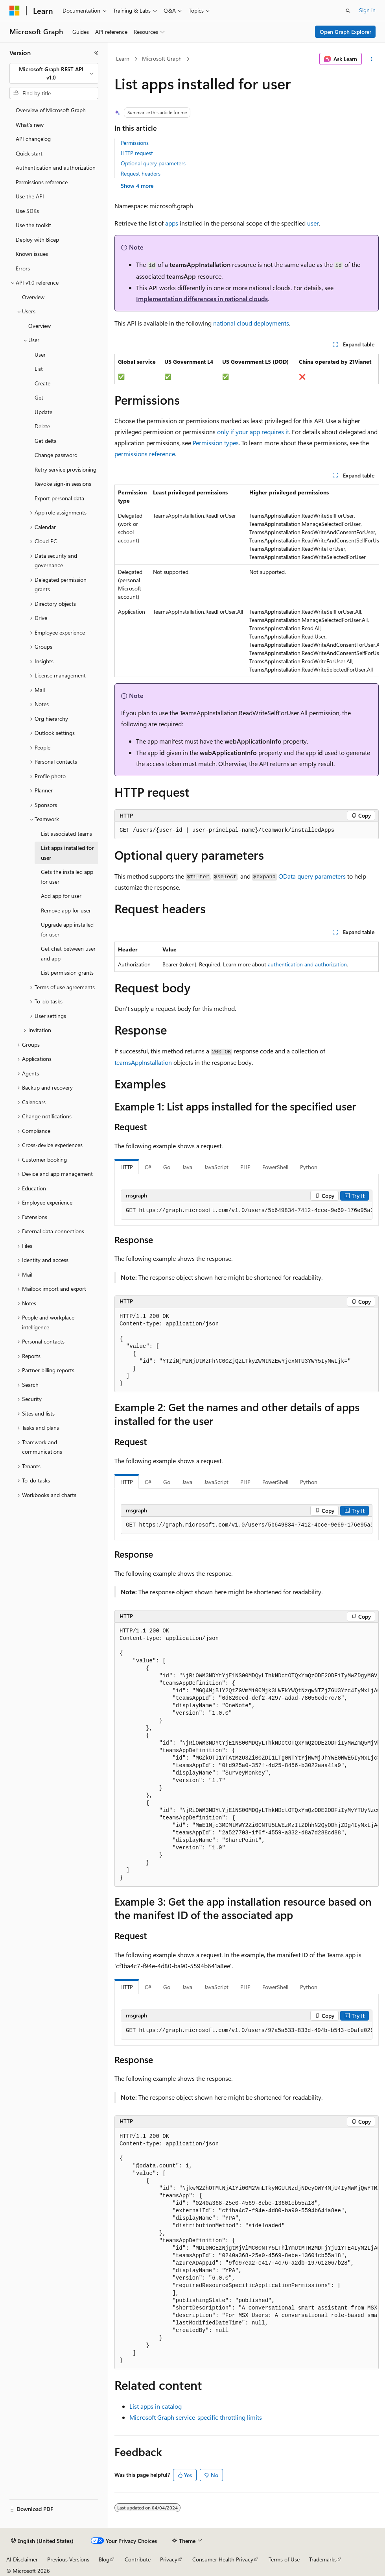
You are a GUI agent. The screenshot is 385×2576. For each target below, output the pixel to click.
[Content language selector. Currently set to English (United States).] (42, 2541)
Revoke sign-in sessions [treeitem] (63, 483)
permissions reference (144, 454)
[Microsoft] (14, 11)
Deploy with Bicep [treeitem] (37, 239)
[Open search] (348, 11)
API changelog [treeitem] (33, 138)
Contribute (138, 2559)
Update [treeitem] (43, 412)
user (313, 223)
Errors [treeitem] (23, 268)
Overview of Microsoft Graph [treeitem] (51, 110)
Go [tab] (166, 1167)
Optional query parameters (153, 163)
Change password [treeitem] (56, 455)
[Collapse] (96, 53)
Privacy (168, 2559)
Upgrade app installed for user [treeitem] (67, 929)
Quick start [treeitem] (29, 153)
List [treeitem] (39, 368)
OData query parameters (312, 876)
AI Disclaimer (22, 2559)
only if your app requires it (253, 431)
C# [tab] (148, 1167)
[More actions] (372, 59)
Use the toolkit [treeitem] (33, 225)
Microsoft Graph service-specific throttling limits (195, 2417)
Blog (104, 2559)
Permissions (135, 142)
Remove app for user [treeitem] (66, 910)
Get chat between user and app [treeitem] (68, 953)
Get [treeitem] (39, 397)
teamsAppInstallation (143, 1062)
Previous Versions (68, 2559)
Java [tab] (187, 1167)
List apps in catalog (155, 2406)
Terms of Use (284, 2559)
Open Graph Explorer (345, 31)
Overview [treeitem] (33, 297)
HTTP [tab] (126, 1167)
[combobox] (53, 73)
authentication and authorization (307, 964)
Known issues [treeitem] (32, 253)
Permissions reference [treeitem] (42, 182)
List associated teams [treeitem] (66, 833)
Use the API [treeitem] (30, 196)
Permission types (216, 443)
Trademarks (323, 2559)
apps (171, 223)
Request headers (140, 173)
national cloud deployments (251, 323)
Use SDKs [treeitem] (27, 211)
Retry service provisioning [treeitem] (65, 469)
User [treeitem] (40, 354)
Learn (122, 58)
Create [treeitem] (42, 383)
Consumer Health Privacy (222, 2559)
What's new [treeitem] (30, 124)
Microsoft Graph (162, 58)
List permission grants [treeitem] (67, 972)
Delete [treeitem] (42, 426)
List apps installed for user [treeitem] (67, 852)
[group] (246, 581)
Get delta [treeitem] (46, 440)
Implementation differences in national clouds (202, 298)
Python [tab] (308, 1167)
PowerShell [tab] (275, 1167)
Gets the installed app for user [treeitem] (67, 876)
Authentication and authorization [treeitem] (56, 167)
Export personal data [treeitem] (59, 498)
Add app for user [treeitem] (61, 895)
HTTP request (137, 153)
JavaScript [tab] (216, 1167)
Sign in (367, 10)
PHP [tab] (245, 1167)
